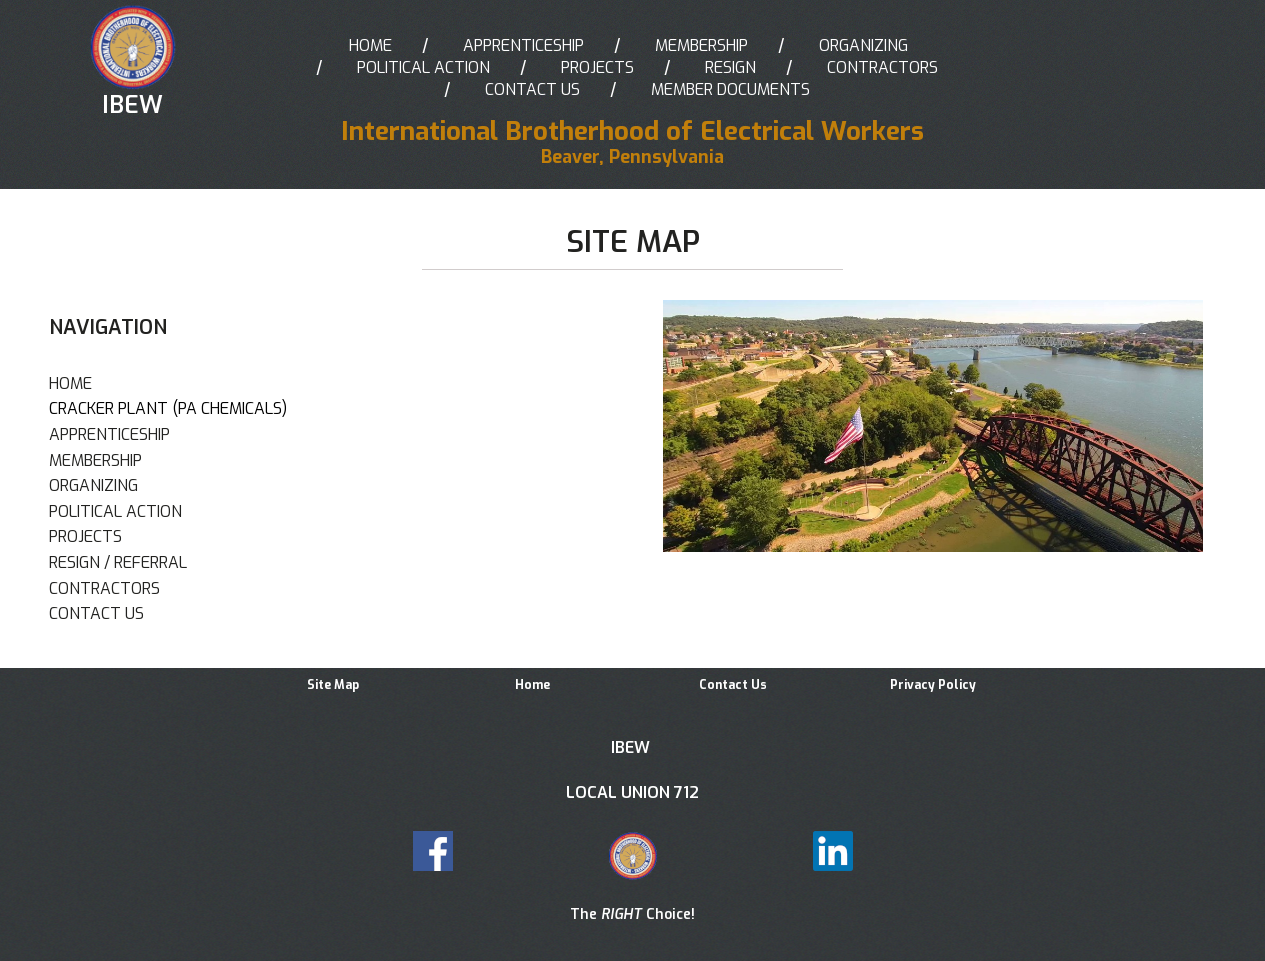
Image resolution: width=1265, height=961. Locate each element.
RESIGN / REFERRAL (118, 562)
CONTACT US (532, 89)
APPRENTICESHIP (523, 45)
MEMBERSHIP (701, 45)
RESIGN (730, 67)
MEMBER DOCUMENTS (730, 89)
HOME (370, 45)
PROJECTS (597, 67)
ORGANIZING (863, 45)
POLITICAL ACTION (423, 67)
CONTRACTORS (882, 67)
